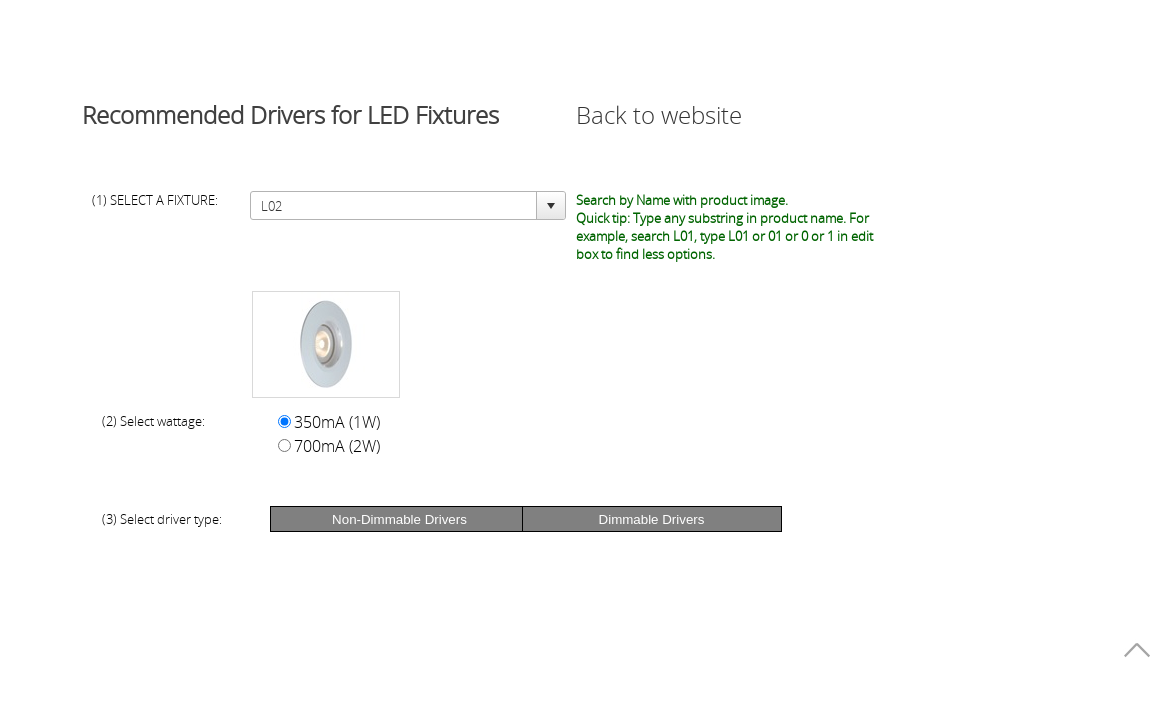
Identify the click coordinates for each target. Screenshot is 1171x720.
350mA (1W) (337, 422)
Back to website (659, 114)
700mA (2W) (337, 446)
